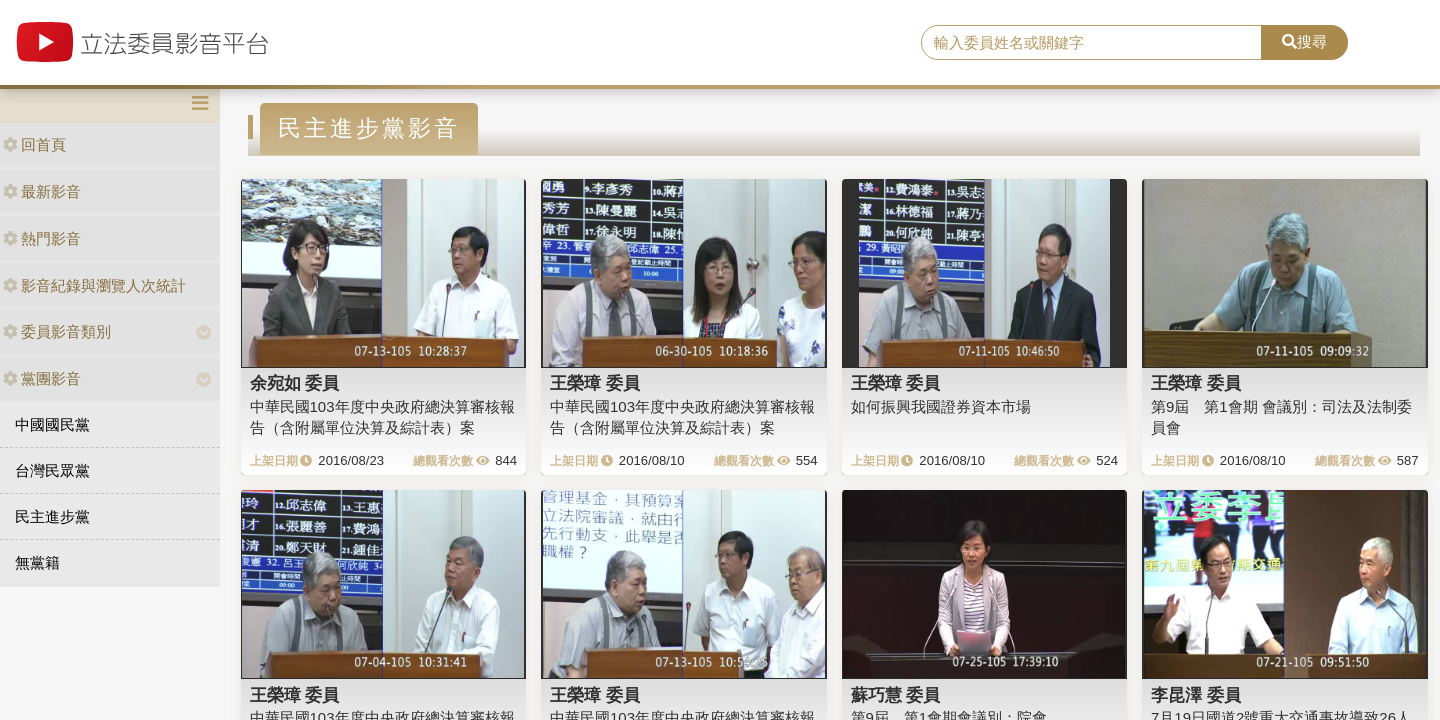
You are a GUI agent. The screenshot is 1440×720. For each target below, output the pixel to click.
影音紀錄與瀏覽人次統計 (94, 285)
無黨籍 (37, 562)
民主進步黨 (52, 516)
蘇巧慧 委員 (896, 695)
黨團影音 (42, 378)
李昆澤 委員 (1196, 695)
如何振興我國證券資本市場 (941, 406)
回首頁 (34, 144)
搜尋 (1304, 41)
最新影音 (42, 191)
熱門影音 (42, 238)
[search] (1091, 43)
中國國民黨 (52, 424)
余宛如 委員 (295, 383)
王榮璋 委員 (595, 383)
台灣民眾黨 (52, 470)
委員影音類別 (57, 331)
